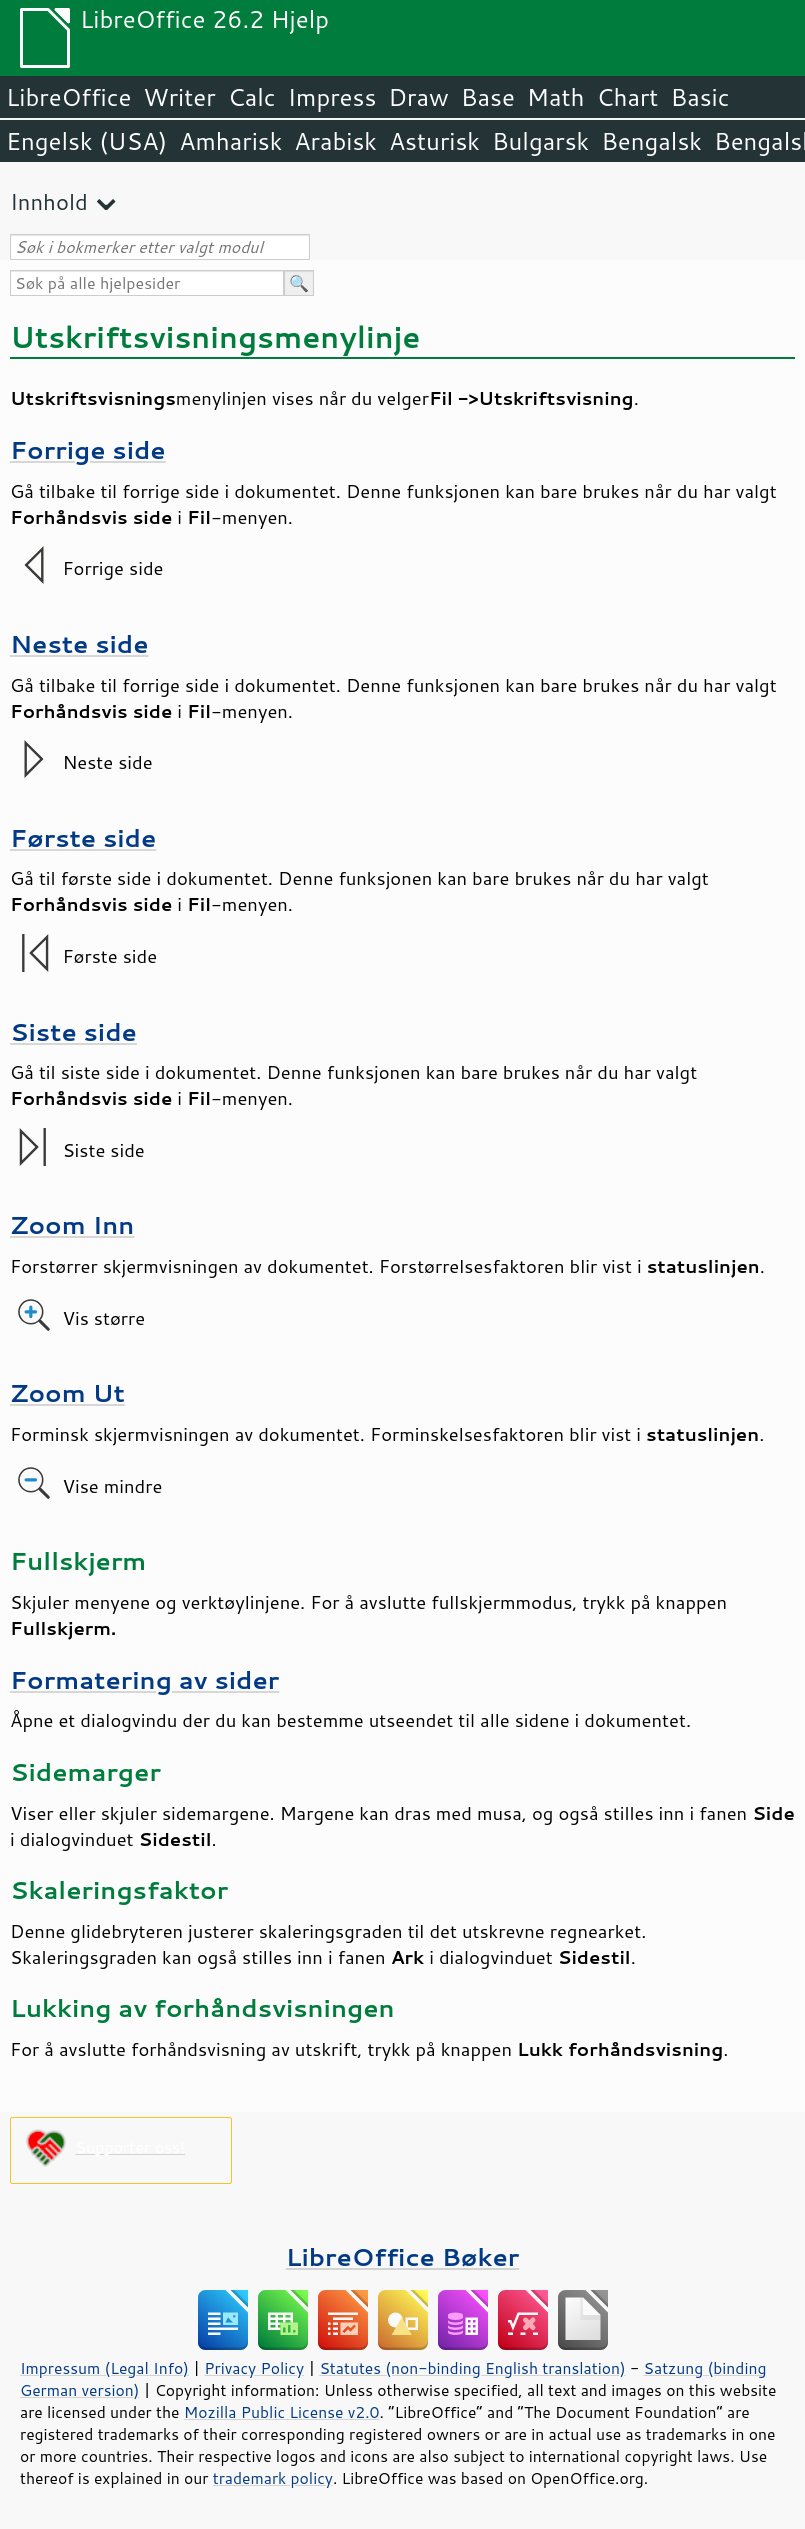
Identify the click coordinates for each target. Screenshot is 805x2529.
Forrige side (88, 449)
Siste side (73, 1031)
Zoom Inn (72, 1224)
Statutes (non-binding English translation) (472, 2368)
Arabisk (335, 141)
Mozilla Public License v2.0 (282, 2412)
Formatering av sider (144, 1679)
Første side (83, 837)
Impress (332, 97)
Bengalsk (651, 141)
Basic (699, 97)
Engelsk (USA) (86, 141)
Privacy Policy (254, 2368)
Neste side (79, 643)
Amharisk (230, 141)
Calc (252, 97)
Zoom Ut (67, 1392)
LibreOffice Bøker (403, 2256)
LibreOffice (68, 97)
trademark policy (273, 2478)
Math (556, 97)
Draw (418, 97)
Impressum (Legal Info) (104, 2368)
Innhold (49, 201)
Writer (179, 97)
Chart (627, 97)
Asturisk (434, 141)
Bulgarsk (540, 141)
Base (488, 97)
